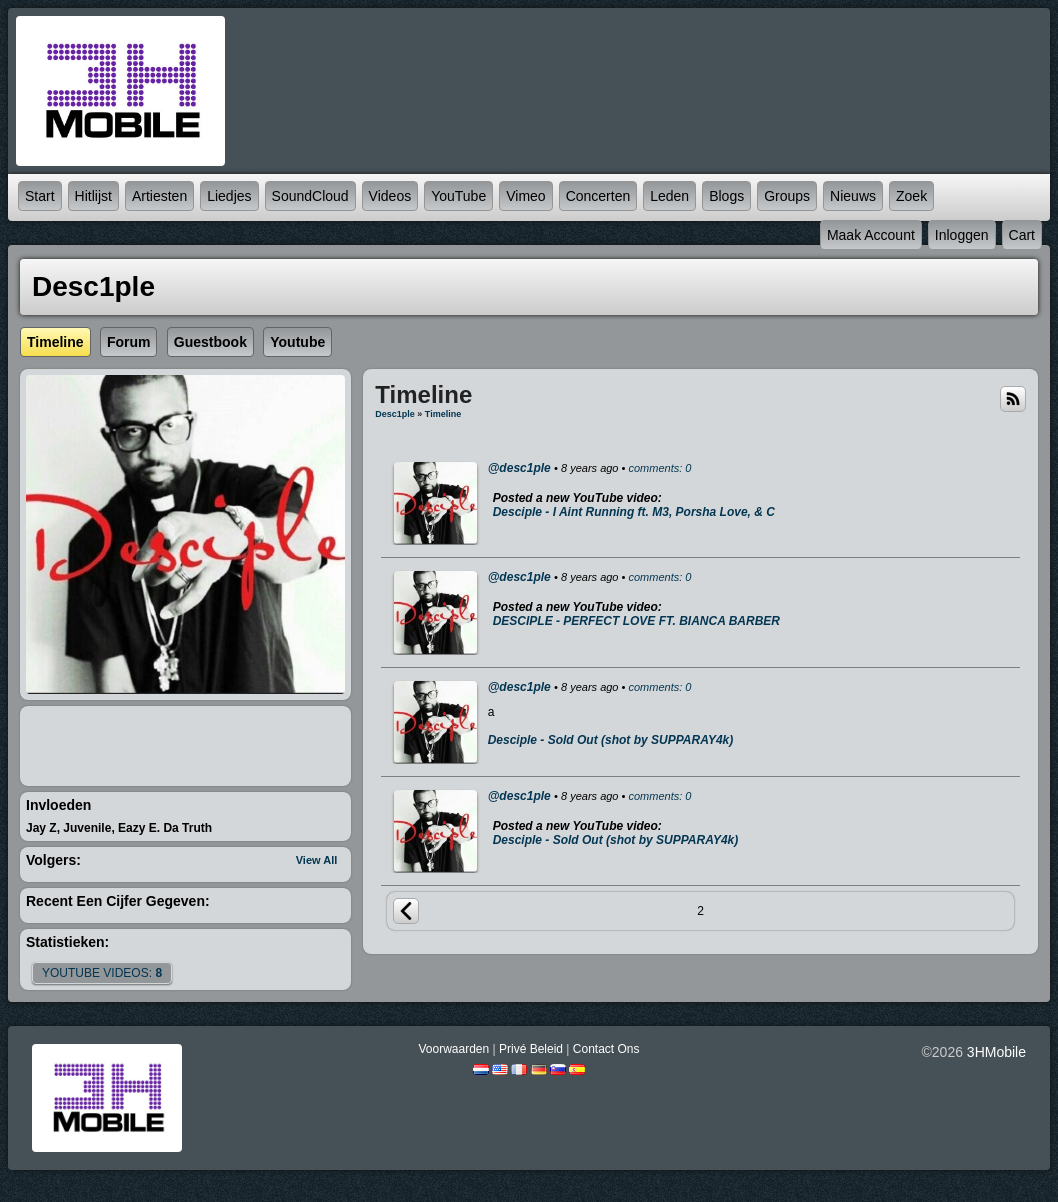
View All (317, 860)
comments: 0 (659, 468)
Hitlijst (93, 196)
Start (40, 196)
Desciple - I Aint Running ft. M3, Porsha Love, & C (634, 512)
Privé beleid (531, 1049)
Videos (390, 196)
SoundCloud (310, 196)
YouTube (458, 196)
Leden (669, 196)
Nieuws (853, 196)
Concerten (598, 196)
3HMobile (996, 1052)
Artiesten (159, 196)
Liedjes (229, 196)
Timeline (443, 414)
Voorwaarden (453, 1049)
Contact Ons (606, 1049)
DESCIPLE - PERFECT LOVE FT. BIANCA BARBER (636, 621)
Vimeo (525, 196)
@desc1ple (519, 468)
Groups (787, 196)
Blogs (726, 196)
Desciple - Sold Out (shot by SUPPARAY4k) (611, 740)
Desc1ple (395, 414)
